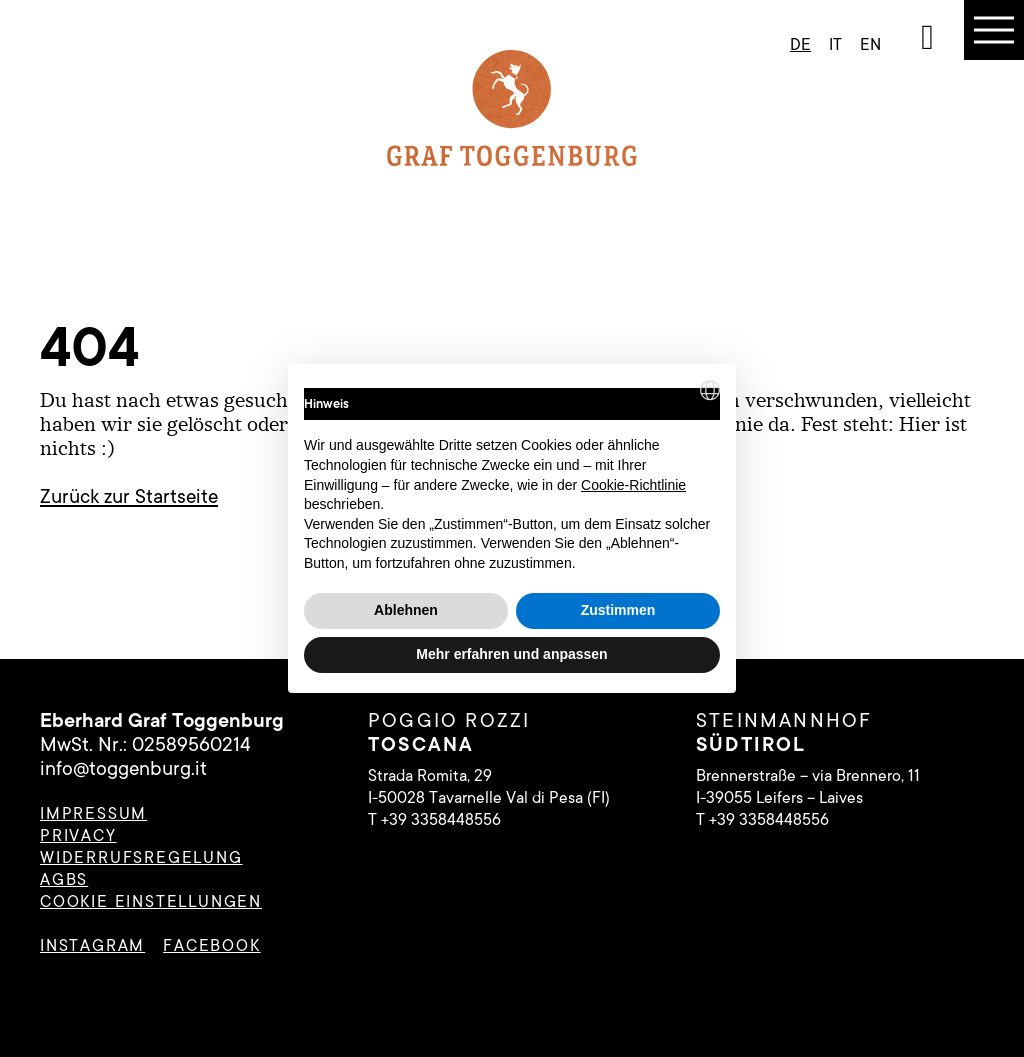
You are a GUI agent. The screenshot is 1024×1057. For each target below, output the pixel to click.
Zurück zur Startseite (129, 497)
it (835, 45)
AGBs (64, 880)
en (870, 45)
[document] (512, 476)
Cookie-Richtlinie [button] (633, 485)
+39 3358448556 (441, 820)
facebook (211, 946)
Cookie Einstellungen (151, 902)
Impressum (93, 814)
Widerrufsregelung (141, 858)
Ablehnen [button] (406, 610)
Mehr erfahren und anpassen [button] (511, 654)
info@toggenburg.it (123, 768)
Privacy (78, 836)
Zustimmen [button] (618, 610)
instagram (92, 946)
